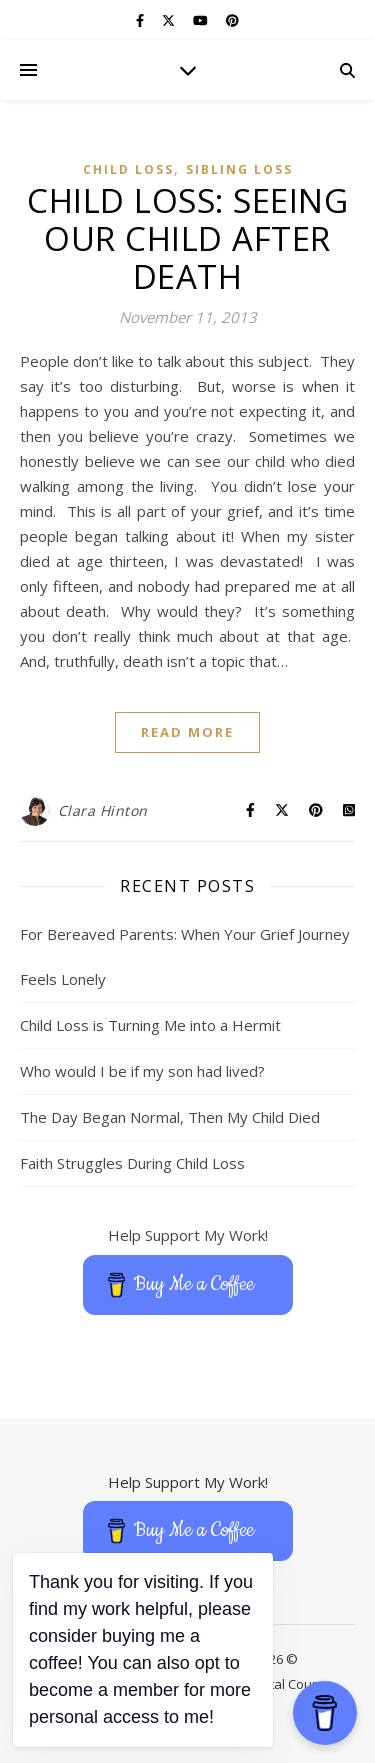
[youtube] (202, 20)
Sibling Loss (239, 169)
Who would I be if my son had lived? (142, 1071)
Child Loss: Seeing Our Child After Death (187, 238)
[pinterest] (232, 20)
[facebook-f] (141, 20)
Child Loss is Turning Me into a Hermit (150, 1025)
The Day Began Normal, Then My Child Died (170, 1117)
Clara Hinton (103, 810)
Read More (187, 732)
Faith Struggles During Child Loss (132, 1163)
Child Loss (128, 169)
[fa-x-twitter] (170, 20)
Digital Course (290, 1684)
